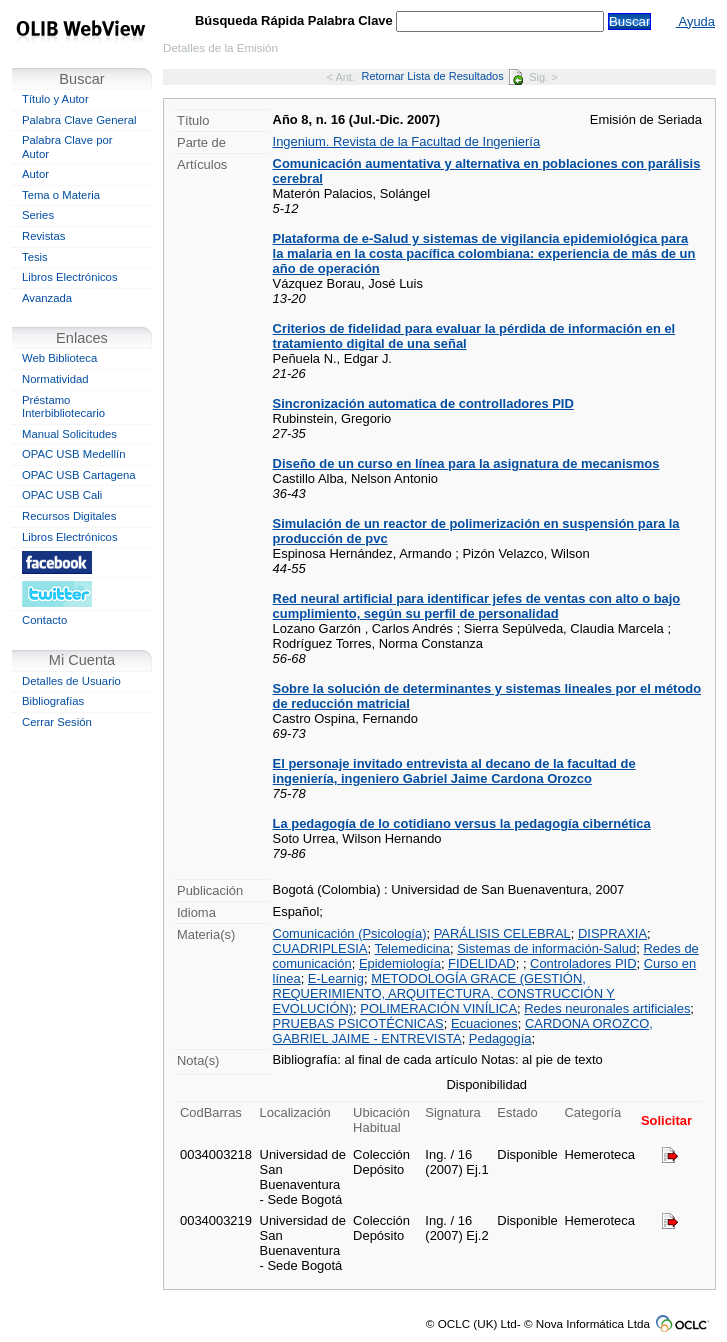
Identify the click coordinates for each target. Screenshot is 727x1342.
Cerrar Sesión (57, 722)
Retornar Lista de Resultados (441, 76)
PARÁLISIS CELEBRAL (502, 933)
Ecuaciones (484, 1023)
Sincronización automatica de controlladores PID (423, 403)
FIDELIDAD (482, 963)
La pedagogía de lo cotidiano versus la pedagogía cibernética (462, 823)
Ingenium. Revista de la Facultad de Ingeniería (407, 141)
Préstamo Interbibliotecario (63, 407)
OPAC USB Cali (62, 495)
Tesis (35, 257)
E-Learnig (336, 978)
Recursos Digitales (69, 516)
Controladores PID (583, 963)
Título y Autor (55, 99)
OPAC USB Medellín (74, 454)
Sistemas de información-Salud (546, 948)
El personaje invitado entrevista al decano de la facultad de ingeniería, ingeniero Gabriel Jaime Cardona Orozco (454, 771)
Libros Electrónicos (70, 277)
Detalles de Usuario (71, 681)
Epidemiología (400, 963)
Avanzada (47, 298)
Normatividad (55, 379)
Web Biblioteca (59, 358)
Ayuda (695, 21)
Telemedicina (412, 948)
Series (38, 215)
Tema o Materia (61, 195)
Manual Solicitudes (69, 434)
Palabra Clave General (79, 120)
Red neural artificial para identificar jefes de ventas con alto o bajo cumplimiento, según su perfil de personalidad (477, 606)
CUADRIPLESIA (320, 948)
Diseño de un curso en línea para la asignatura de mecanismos (466, 463)
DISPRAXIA (612, 933)
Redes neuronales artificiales (607, 1008)
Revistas (43, 236)
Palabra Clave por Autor (67, 147)
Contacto (44, 620)
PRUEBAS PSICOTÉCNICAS (358, 1023)
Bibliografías (53, 701)
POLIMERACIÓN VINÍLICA (438, 1008)
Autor (35, 174)
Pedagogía (500, 1038)
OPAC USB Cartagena (79, 475)
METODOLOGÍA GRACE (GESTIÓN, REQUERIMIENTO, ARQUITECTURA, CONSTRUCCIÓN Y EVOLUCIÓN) (444, 993)
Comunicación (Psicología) (350, 933)
